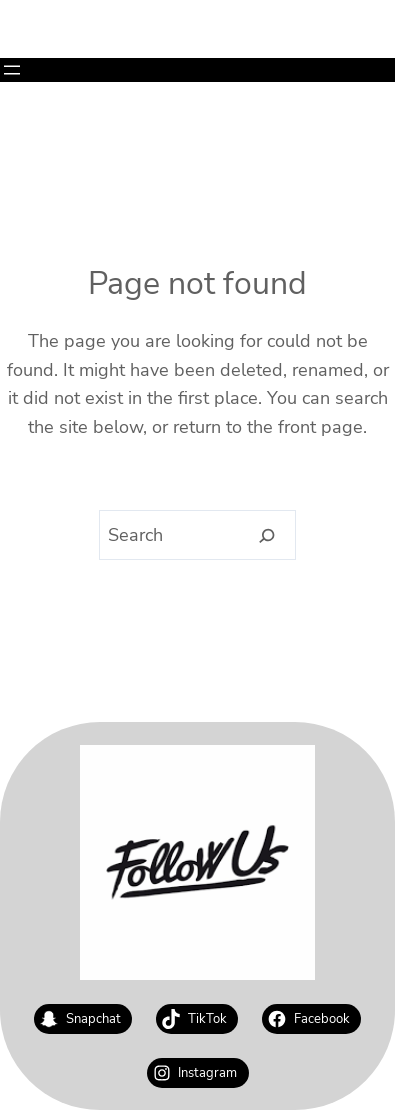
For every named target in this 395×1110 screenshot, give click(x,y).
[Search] (267, 535)
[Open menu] (12, 70)
